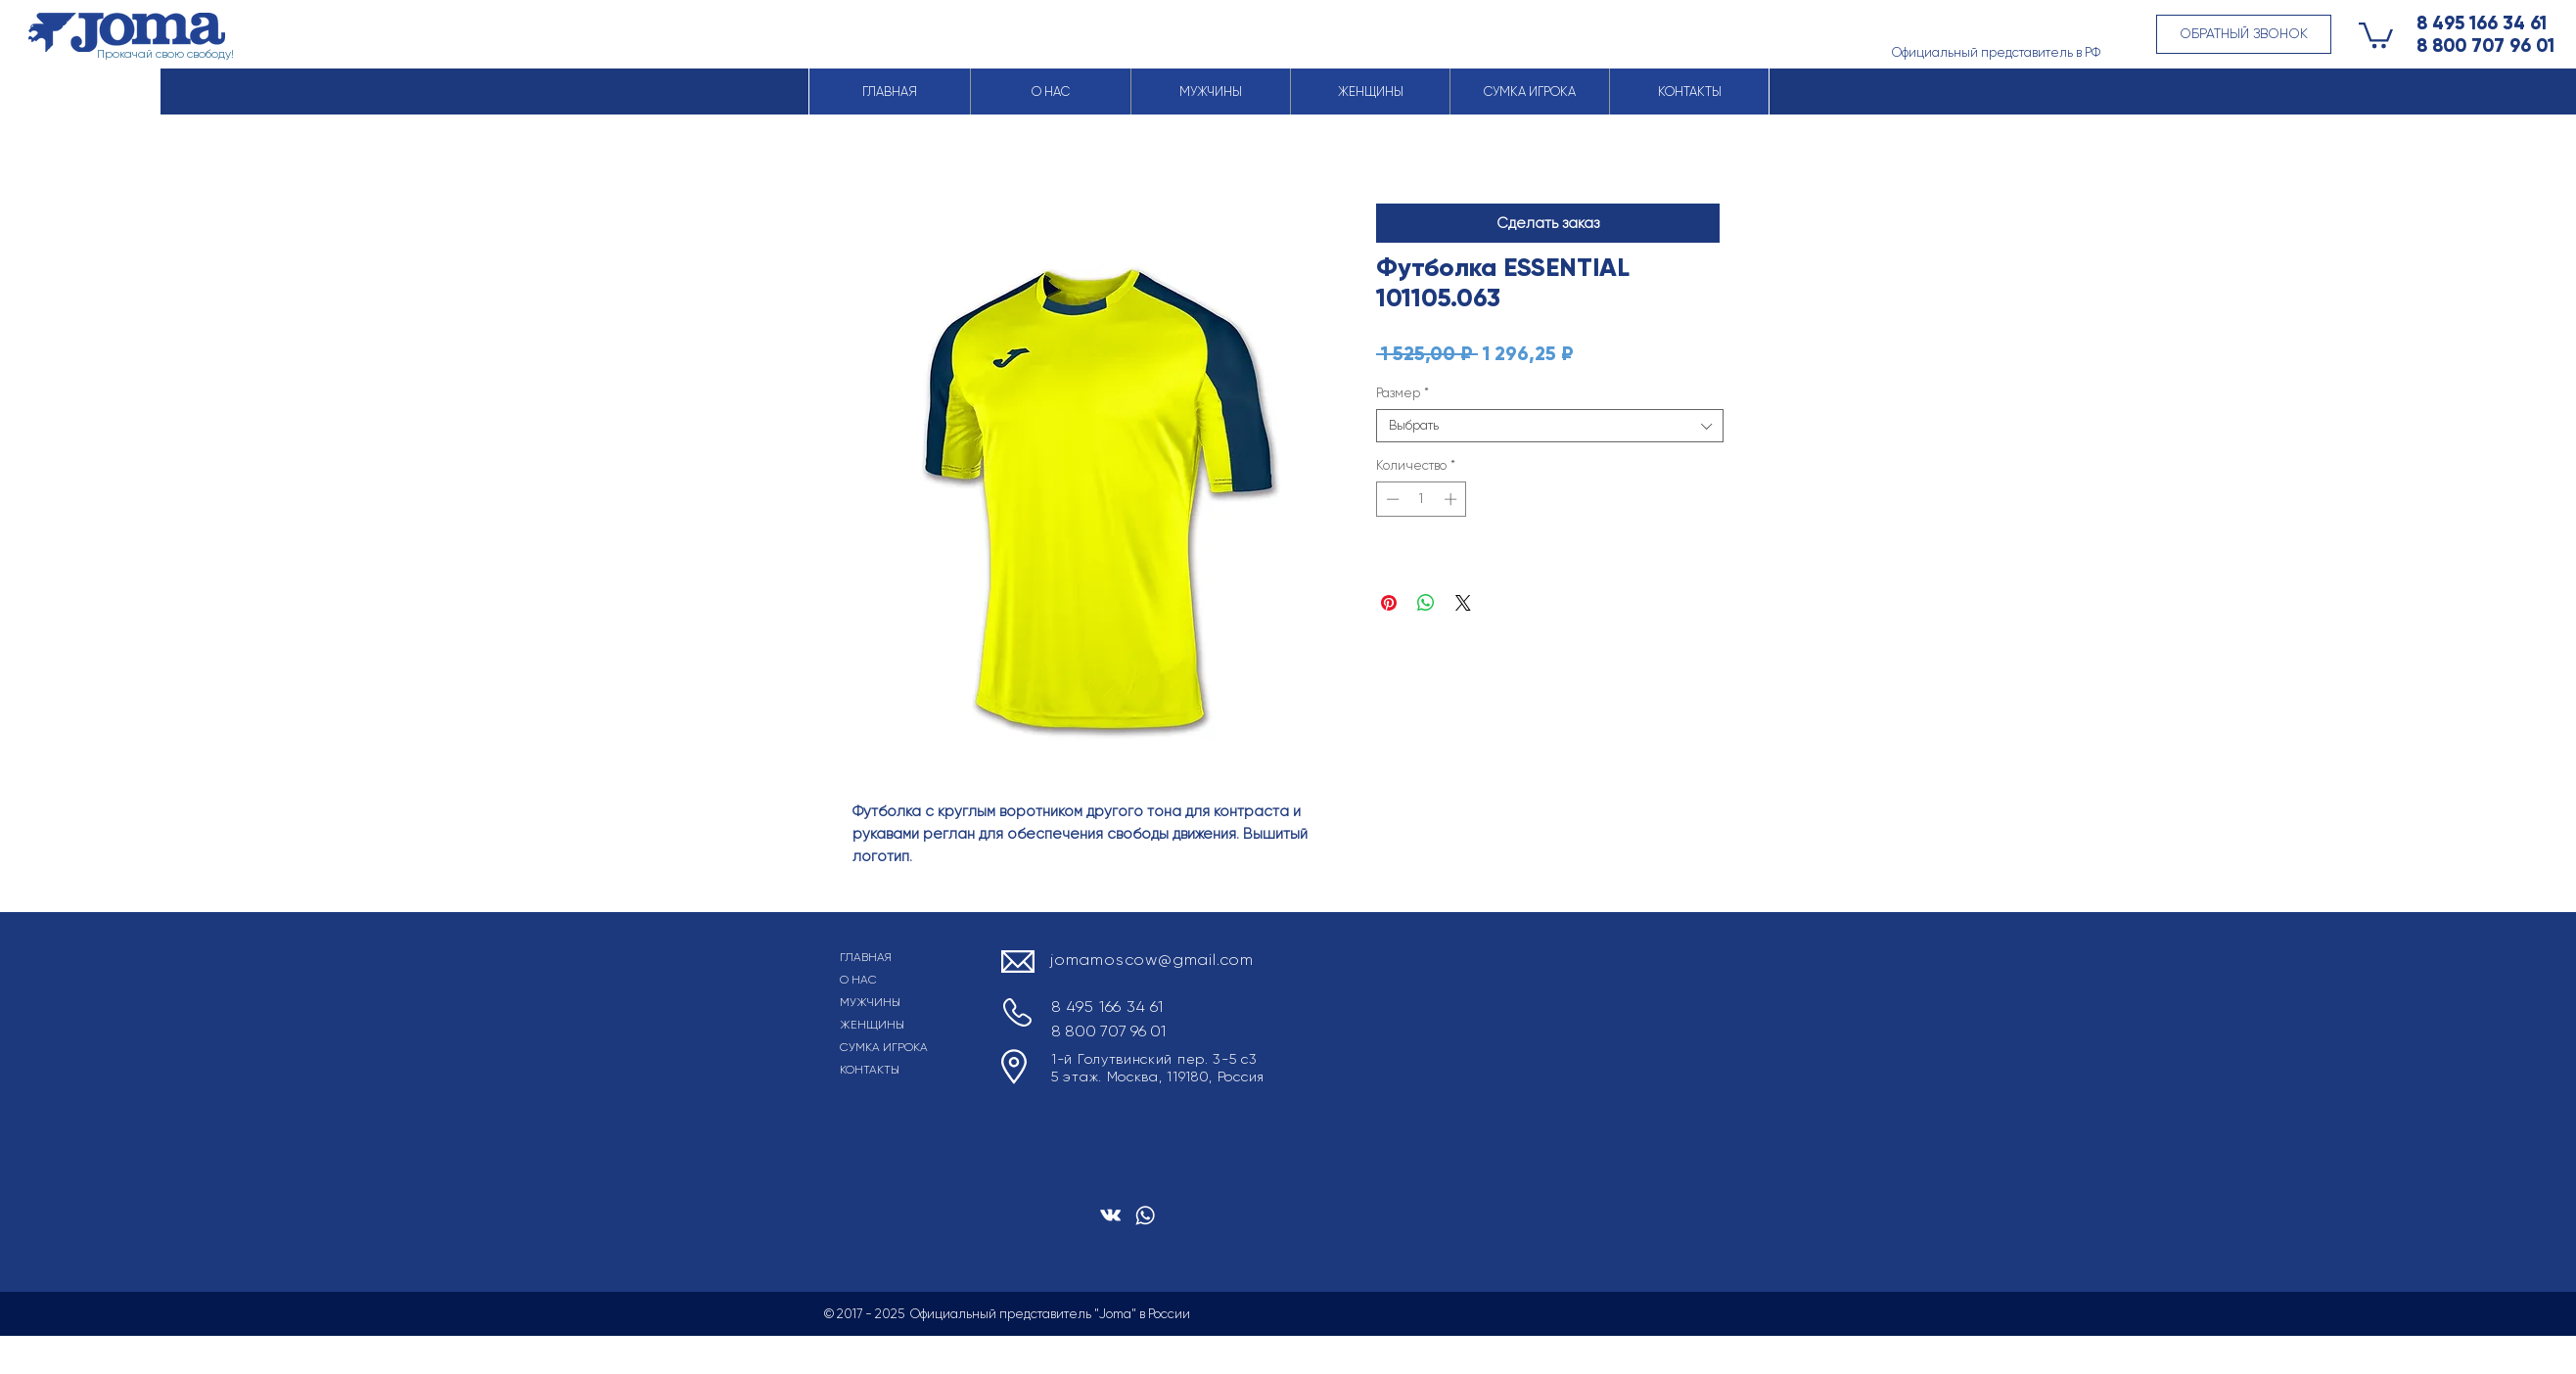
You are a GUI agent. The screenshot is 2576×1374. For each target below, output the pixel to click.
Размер (1402, 393)
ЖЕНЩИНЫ (872, 1024)
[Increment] (1452, 499)
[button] (2243, 34)
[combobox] (1550, 425)
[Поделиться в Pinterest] (1389, 603)
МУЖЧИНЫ (870, 1002)
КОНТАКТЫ (869, 1069)
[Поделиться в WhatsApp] (1426, 603)
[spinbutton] (1422, 499)
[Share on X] (1463, 603)
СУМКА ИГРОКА (884, 1047)
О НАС (858, 979)
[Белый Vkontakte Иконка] (1110, 1215)
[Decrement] (1391, 499)
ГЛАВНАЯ (866, 957)
